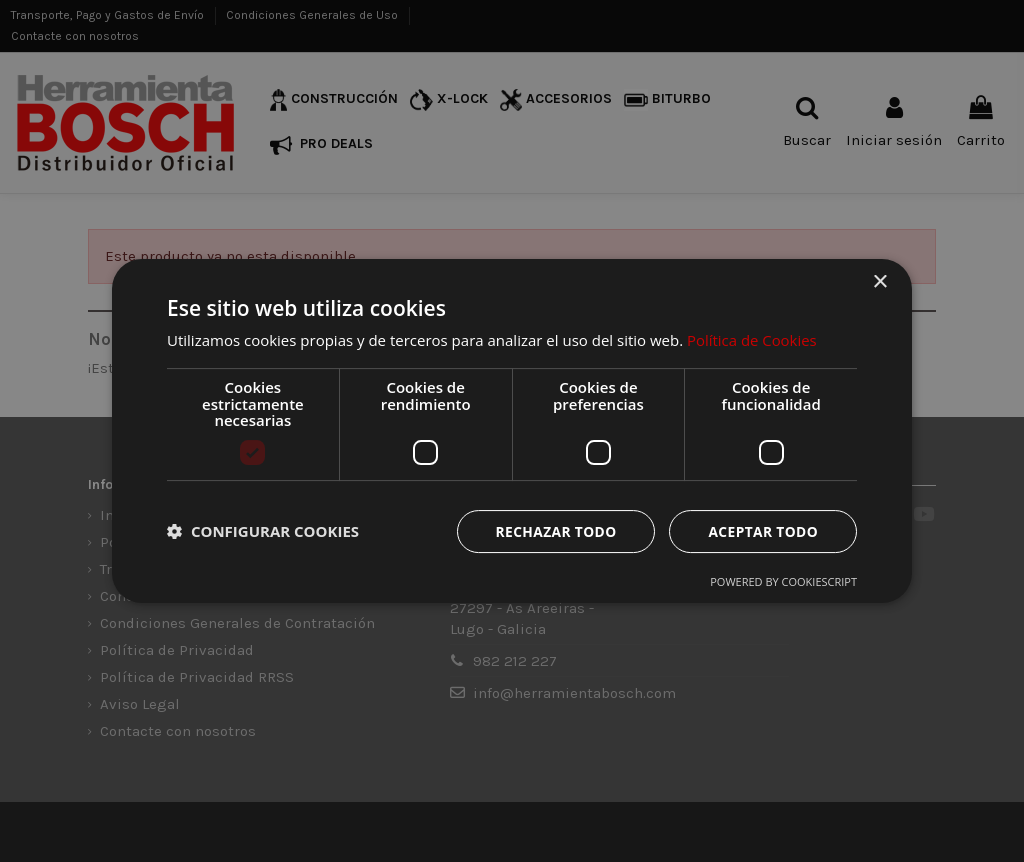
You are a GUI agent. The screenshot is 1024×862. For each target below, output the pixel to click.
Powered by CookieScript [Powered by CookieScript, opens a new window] (783, 581)
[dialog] (512, 431)
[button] (263, 531)
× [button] (879, 282)
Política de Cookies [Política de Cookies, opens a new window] (752, 340)
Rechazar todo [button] (553, 530)
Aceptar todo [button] (762, 530)
